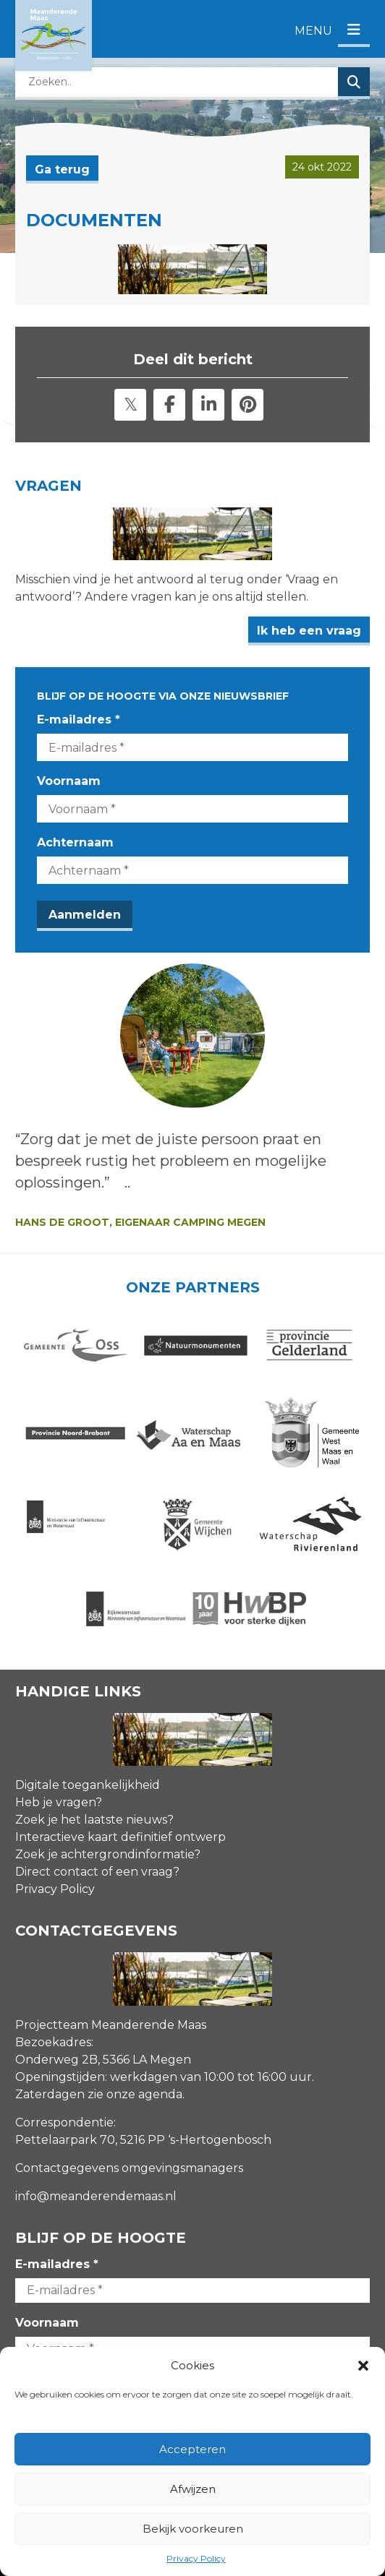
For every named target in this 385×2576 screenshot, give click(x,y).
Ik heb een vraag (309, 630)
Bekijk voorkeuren (193, 2529)
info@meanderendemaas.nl (96, 2196)
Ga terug (62, 169)
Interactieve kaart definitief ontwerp (120, 1837)
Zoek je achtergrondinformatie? (107, 1854)
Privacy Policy (196, 2558)
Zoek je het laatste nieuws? (94, 1819)
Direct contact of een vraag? (97, 1872)
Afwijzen (193, 2489)
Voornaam (69, 781)
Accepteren (192, 2449)
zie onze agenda (135, 2094)
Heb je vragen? (58, 1802)
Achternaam (75, 842)
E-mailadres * (78, 719)
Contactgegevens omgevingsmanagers (129, 2168)
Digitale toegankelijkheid (87, 1785)
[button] (363, 2365)
